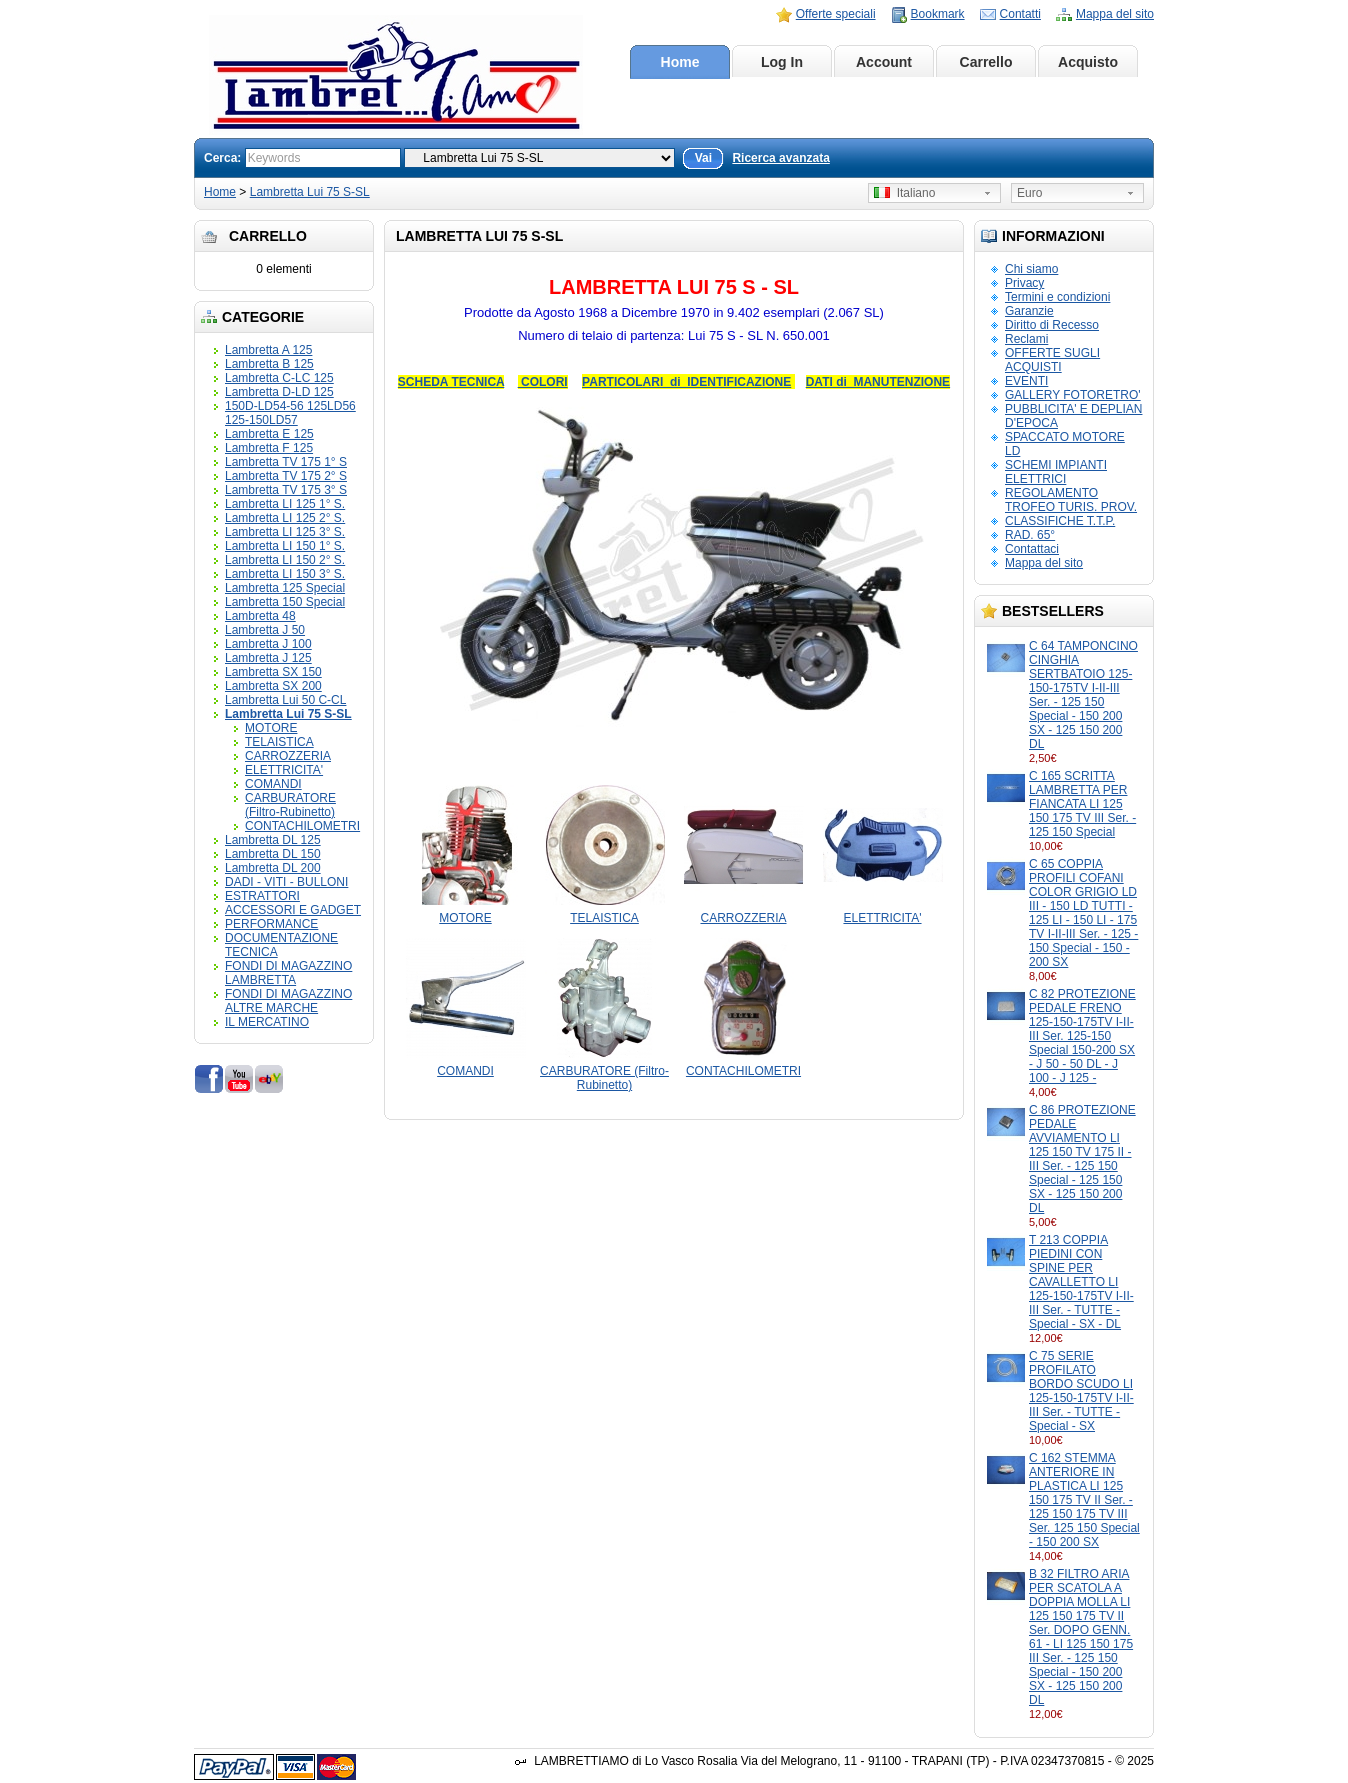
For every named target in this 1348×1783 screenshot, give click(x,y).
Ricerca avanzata (780, 158)
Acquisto (1088, 62)
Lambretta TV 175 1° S (286, 462)
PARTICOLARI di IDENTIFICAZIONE (686, 382)
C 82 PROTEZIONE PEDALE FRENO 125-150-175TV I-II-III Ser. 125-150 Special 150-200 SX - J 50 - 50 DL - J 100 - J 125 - (1082, 1036)
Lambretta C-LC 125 (279, 378)
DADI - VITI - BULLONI (286, 882)
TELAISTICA (279, 742)
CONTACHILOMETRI (302, 826)
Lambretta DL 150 (273, 854)
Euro (1029, 193)
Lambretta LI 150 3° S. (285, 574)
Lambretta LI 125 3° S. (285, 532)
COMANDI (273, 784)
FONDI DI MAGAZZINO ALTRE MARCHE (288, 1001)
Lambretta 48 (260, 616)
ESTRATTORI (262, 896)
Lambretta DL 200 (273, 868)
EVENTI (1026, 381)
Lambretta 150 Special (285, 602)
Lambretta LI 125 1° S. (285, 504)
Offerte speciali (836, 14)
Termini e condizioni (1057, 297)
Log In (782, 62)
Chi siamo (1031, 269)
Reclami (1026, 339)
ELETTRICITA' (284, 770)
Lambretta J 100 (268, 644)
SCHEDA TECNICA (451, 382)
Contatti (1020, 14)
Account (884, 62)
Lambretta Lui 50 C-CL (285, 700)
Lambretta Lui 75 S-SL (310, 192)
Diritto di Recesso (1052, 325)
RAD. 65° (1030, 535)
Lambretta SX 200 (273, 686)
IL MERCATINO (267, 1022)
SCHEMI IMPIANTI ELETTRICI (1056, 472)
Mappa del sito (1115, 14)
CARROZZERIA (288, 756)
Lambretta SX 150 (273, 672)
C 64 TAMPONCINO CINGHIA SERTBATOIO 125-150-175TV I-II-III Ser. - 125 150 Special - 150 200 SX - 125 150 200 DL (1083, 695)
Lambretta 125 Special (285, 588)
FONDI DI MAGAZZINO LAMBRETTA (288, 973)
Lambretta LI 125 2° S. (285, 518)
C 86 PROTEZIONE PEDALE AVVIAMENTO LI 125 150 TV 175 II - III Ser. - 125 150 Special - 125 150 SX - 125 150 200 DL (1082, 1159)
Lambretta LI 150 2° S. (285, 560)
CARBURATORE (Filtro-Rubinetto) (290, 805)
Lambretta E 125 (269, 434)
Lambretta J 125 (268, 658)
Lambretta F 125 (269, 448)
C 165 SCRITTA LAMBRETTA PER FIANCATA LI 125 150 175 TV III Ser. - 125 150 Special (1082, 804)
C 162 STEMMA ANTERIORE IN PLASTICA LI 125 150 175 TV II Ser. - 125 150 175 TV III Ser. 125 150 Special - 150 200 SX (1084, 1500)
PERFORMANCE (271, 924)
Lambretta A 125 (268, 350)
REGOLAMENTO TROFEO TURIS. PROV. (1071, 500)
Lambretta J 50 (265, 630)
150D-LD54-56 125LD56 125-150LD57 (290, 413)
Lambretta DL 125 (273, 840)
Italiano (904, 193)
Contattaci (1032, 549)
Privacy (1024, 283)
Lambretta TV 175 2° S (286, 476)
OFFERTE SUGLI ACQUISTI (1052, 360)
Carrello (986, 62)
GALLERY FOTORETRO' (1073, 395)
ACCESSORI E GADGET (293, 910)
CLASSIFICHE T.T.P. (1060, 521)
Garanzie (1029, 311)
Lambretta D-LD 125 (279, 392)
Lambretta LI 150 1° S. (285, 546)
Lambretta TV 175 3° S (286, 490)
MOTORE (271, 728)
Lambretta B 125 (269, 364)
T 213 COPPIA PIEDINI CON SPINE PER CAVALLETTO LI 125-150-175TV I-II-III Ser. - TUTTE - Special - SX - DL (1081, 1282)
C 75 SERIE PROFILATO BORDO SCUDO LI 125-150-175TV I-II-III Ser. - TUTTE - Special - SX (1081, 1391)
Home (680, 62)
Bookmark (938, 14)
